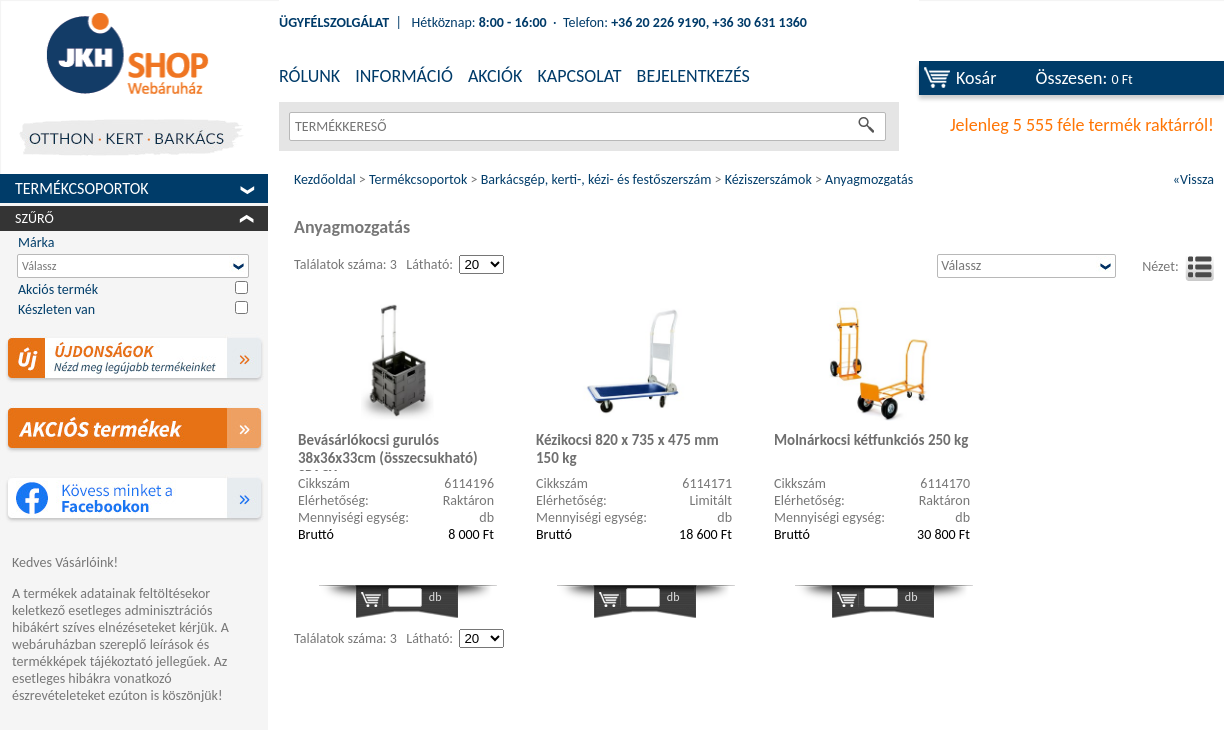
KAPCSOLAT (579, 76)
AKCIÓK (495, 76)
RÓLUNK (309, 76)
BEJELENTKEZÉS (693, 76)
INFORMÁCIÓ (404, 76)
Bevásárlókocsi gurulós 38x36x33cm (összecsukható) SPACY (388, 451)
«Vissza (1193, 179)
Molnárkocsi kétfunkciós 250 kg (871, 440)
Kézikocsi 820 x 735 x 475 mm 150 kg (627, 449)
